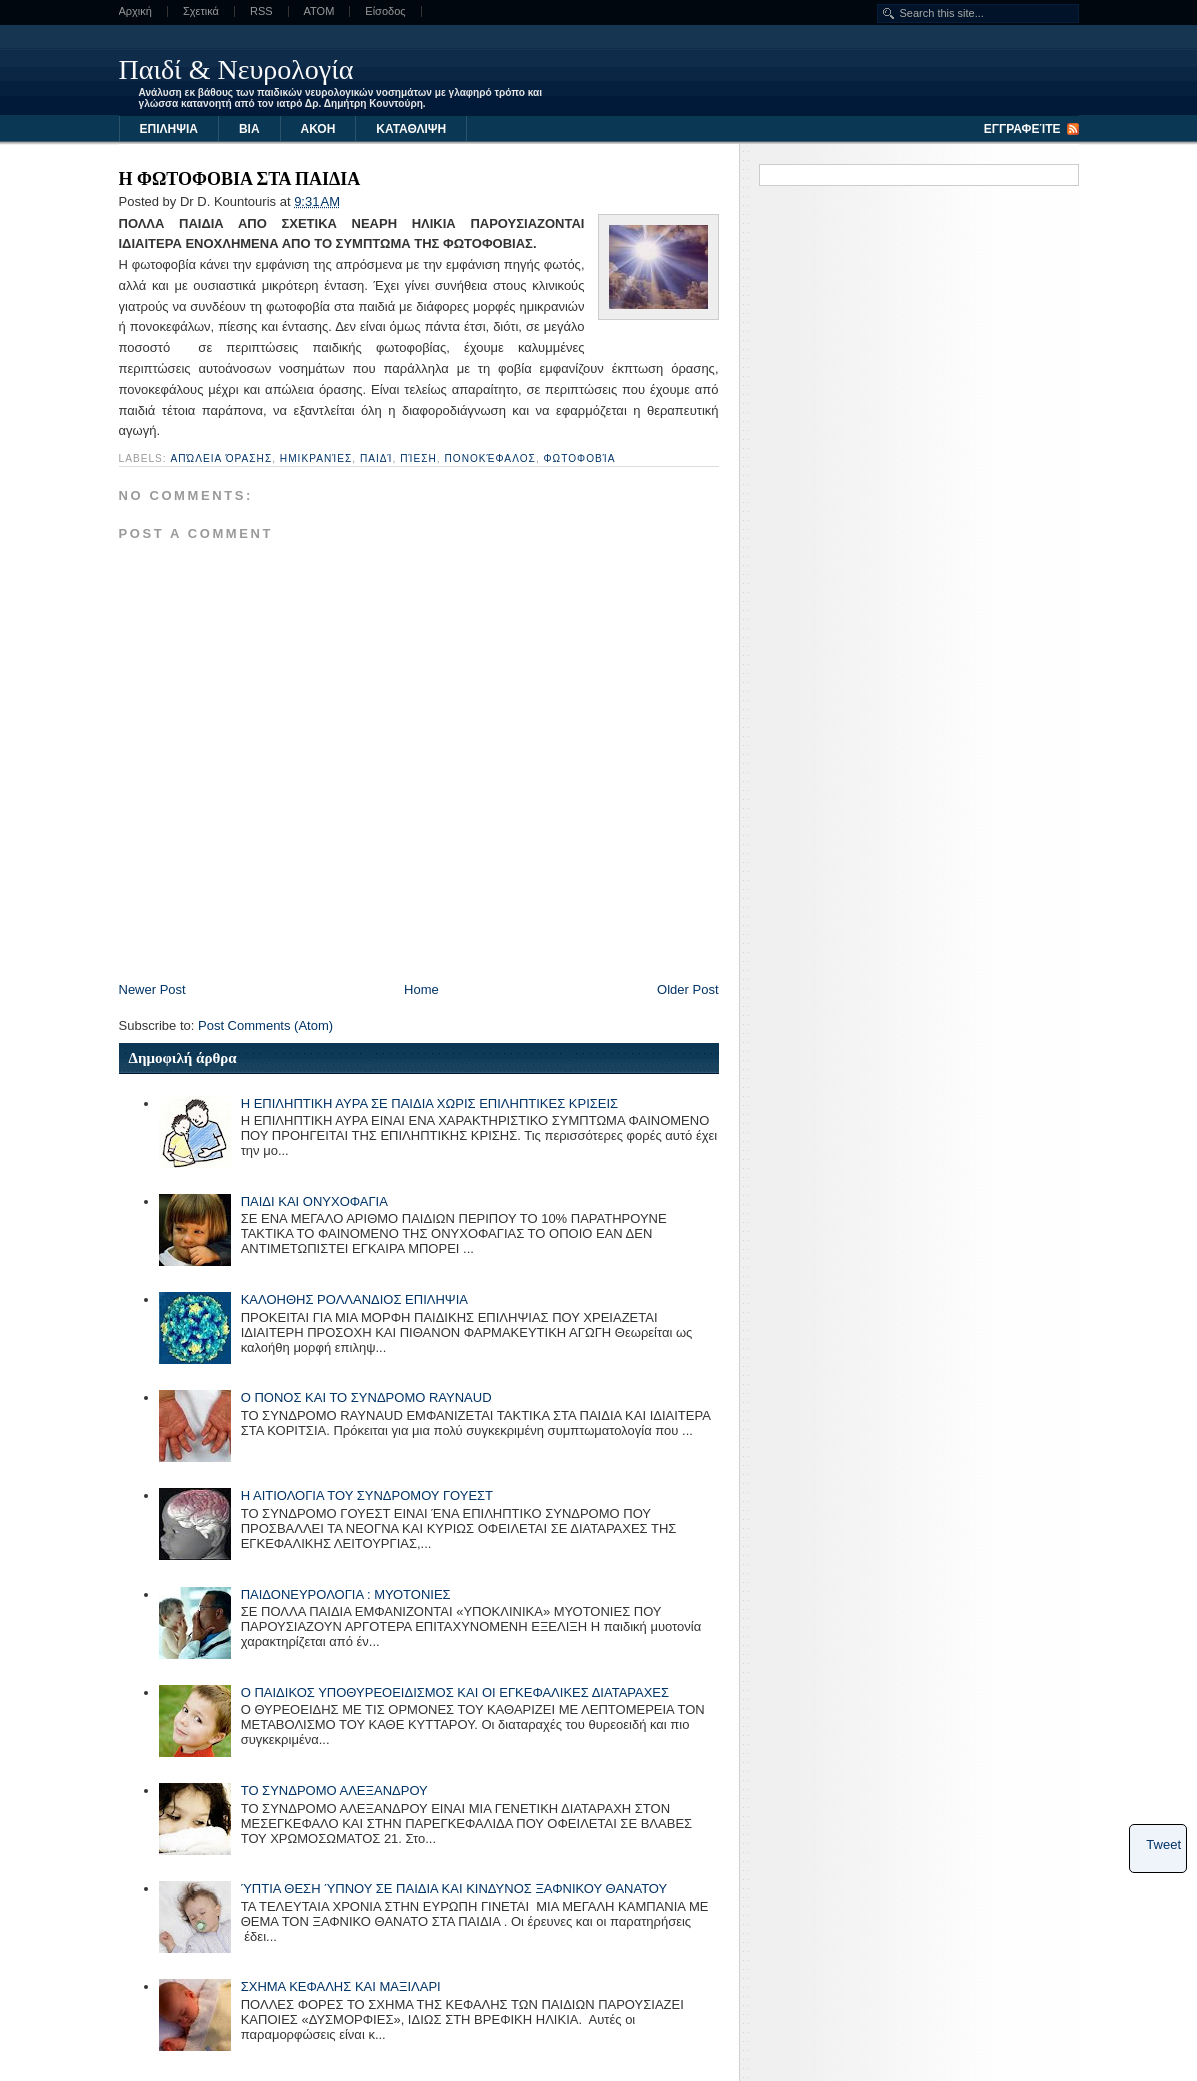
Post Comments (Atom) (265, 1025)
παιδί (376, 458)
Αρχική (135, 11)
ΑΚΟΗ (318, 129)
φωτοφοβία (580, 458)
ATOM (319, 11)
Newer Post (152, 989)
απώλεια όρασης (222, 458)
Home (421, 989)
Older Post (687, 989)
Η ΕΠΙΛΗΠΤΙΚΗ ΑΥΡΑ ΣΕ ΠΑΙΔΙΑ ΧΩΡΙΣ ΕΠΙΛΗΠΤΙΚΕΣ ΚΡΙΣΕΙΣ (429, 1103)
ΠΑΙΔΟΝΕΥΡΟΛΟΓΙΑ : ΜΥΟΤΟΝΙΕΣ (346, 1594)
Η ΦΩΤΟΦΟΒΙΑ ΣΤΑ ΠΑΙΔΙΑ (240, 179)
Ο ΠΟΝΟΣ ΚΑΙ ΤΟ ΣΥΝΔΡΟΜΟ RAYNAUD (366, 1397)
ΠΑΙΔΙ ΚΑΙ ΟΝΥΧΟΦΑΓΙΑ (314, 1201)
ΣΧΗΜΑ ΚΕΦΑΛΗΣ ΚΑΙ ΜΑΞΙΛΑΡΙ (341, 1986)
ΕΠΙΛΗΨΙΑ (169, 129)
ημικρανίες (316, 458)
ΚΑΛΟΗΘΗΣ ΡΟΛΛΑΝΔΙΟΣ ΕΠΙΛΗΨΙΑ (354, 1299)
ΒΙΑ (249, 129)
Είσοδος (385, 11)
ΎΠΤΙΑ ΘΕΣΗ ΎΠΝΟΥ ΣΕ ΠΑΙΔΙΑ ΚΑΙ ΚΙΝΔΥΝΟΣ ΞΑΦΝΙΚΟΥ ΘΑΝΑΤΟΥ (454, 1888)
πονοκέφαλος (489, 458)
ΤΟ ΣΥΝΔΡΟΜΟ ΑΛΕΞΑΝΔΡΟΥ (334, 1790)
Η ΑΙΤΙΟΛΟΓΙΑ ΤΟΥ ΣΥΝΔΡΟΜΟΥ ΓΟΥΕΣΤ (367, 1495)
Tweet (1163, 1844)
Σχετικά (201, 11)
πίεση (418, 458)
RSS (261, 11)
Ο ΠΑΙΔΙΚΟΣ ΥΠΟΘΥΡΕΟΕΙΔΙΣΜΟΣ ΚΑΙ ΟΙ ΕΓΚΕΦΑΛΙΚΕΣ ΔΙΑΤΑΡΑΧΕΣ (455, 1692)
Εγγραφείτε (1022, 129)
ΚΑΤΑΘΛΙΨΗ (411, 129)
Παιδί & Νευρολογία (236, 69)
